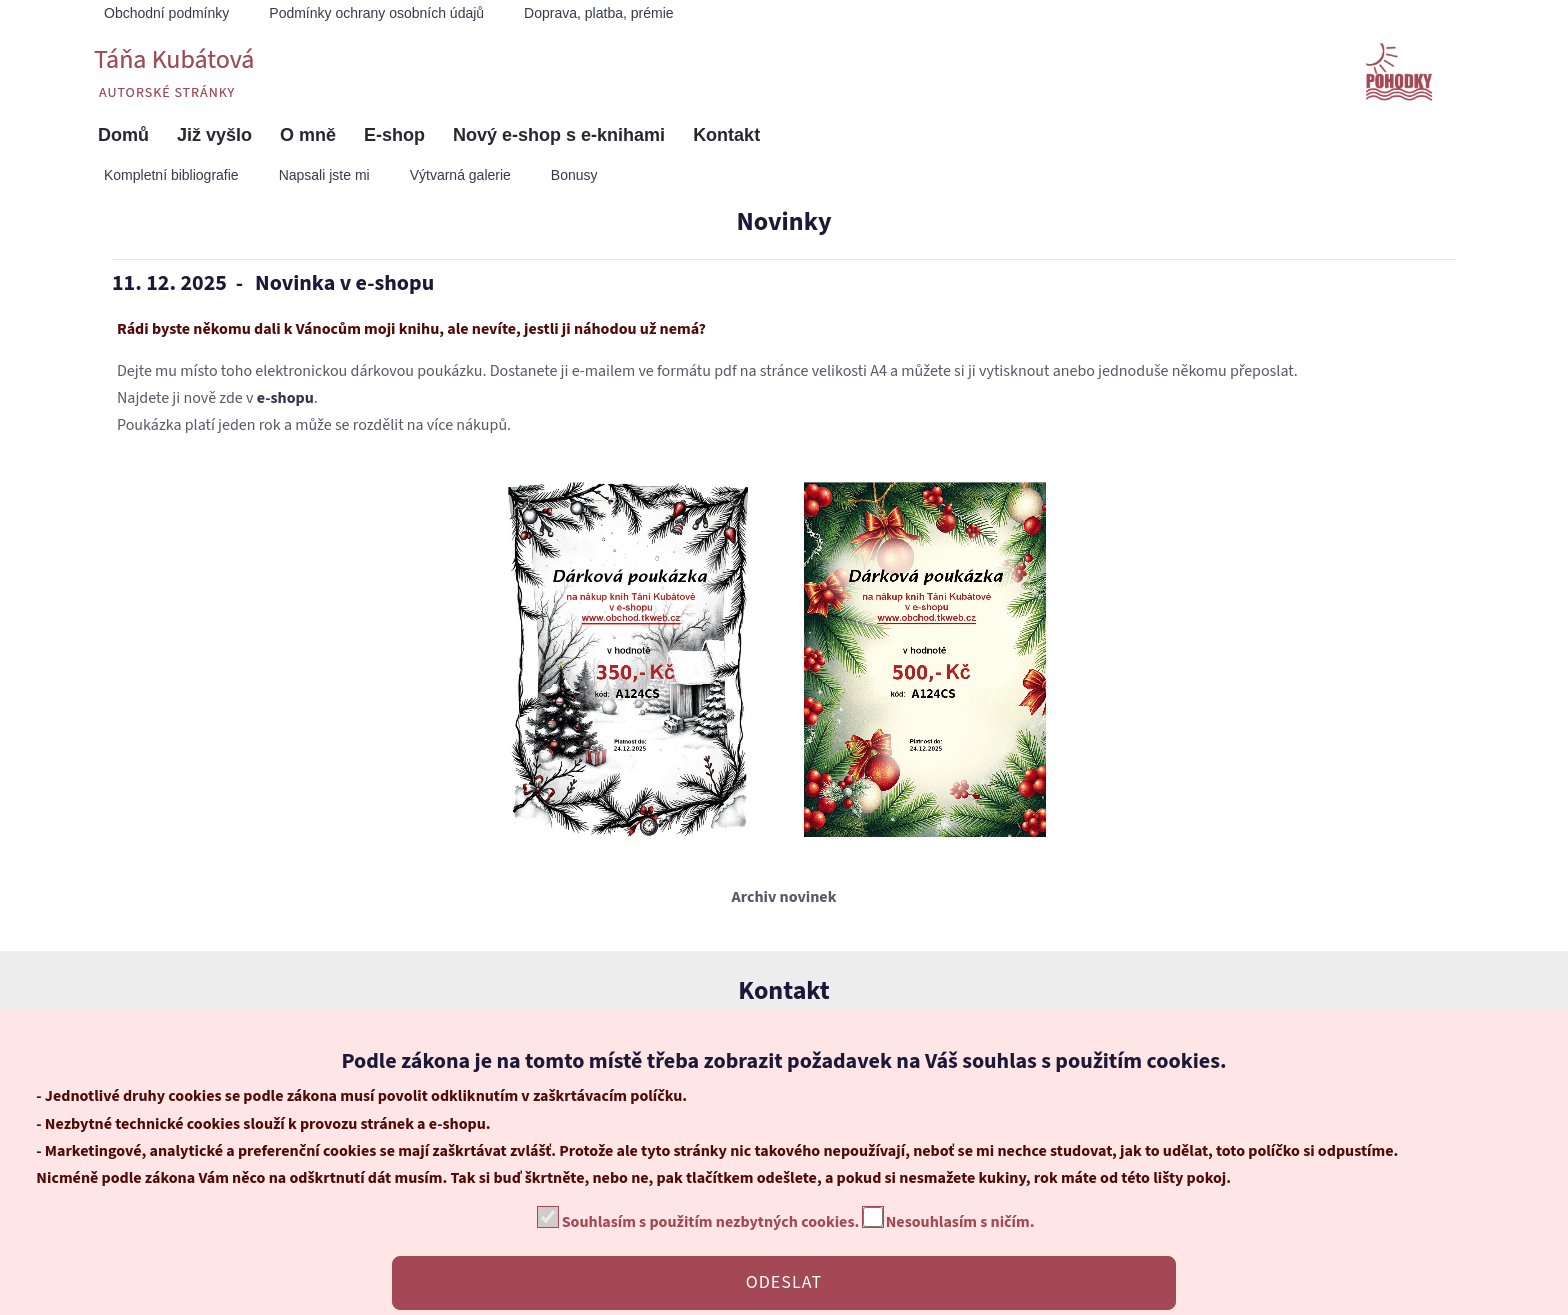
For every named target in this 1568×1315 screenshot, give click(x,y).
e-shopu (285, 398)
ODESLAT (784, 1282)
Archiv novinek (784, 897)
